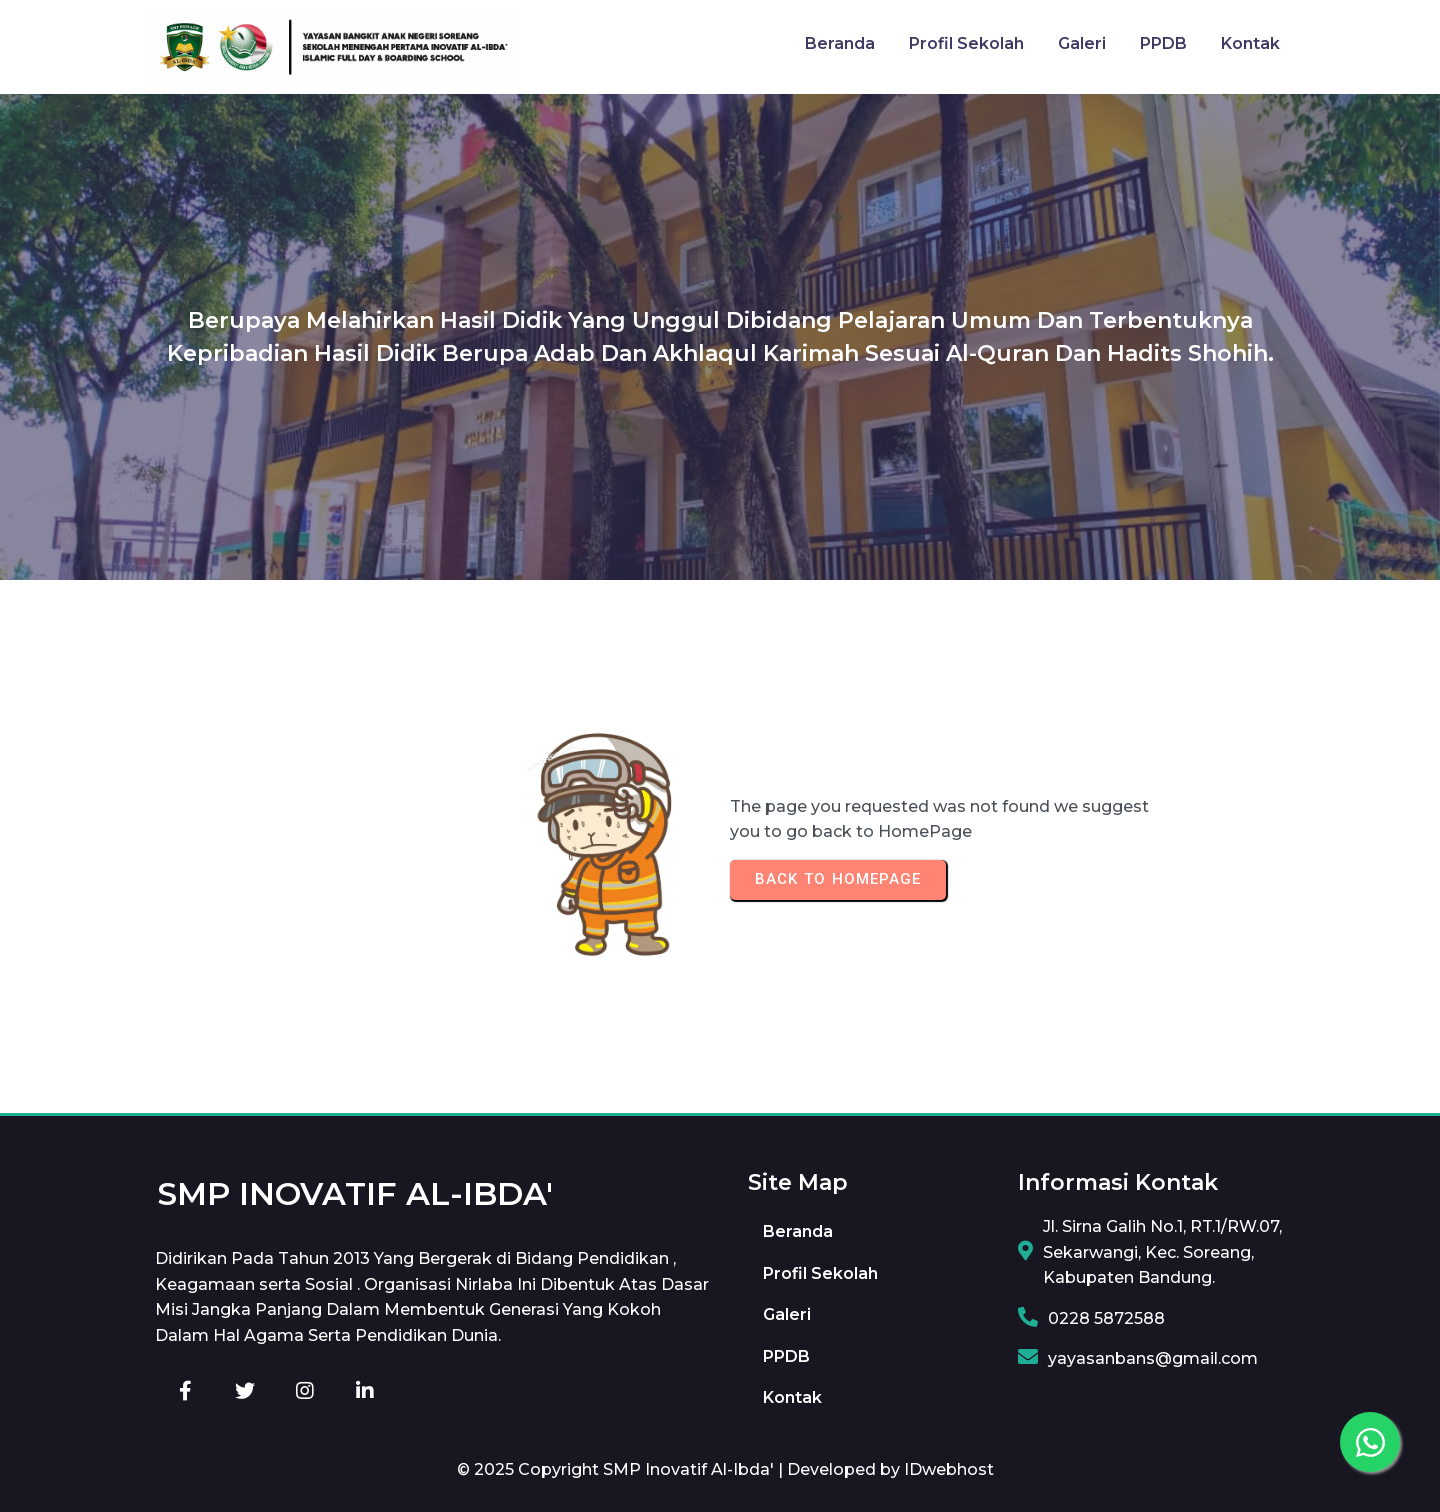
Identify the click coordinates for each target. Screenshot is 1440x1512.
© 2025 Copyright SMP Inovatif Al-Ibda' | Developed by (680, 1469)
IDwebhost (949, 1469)
